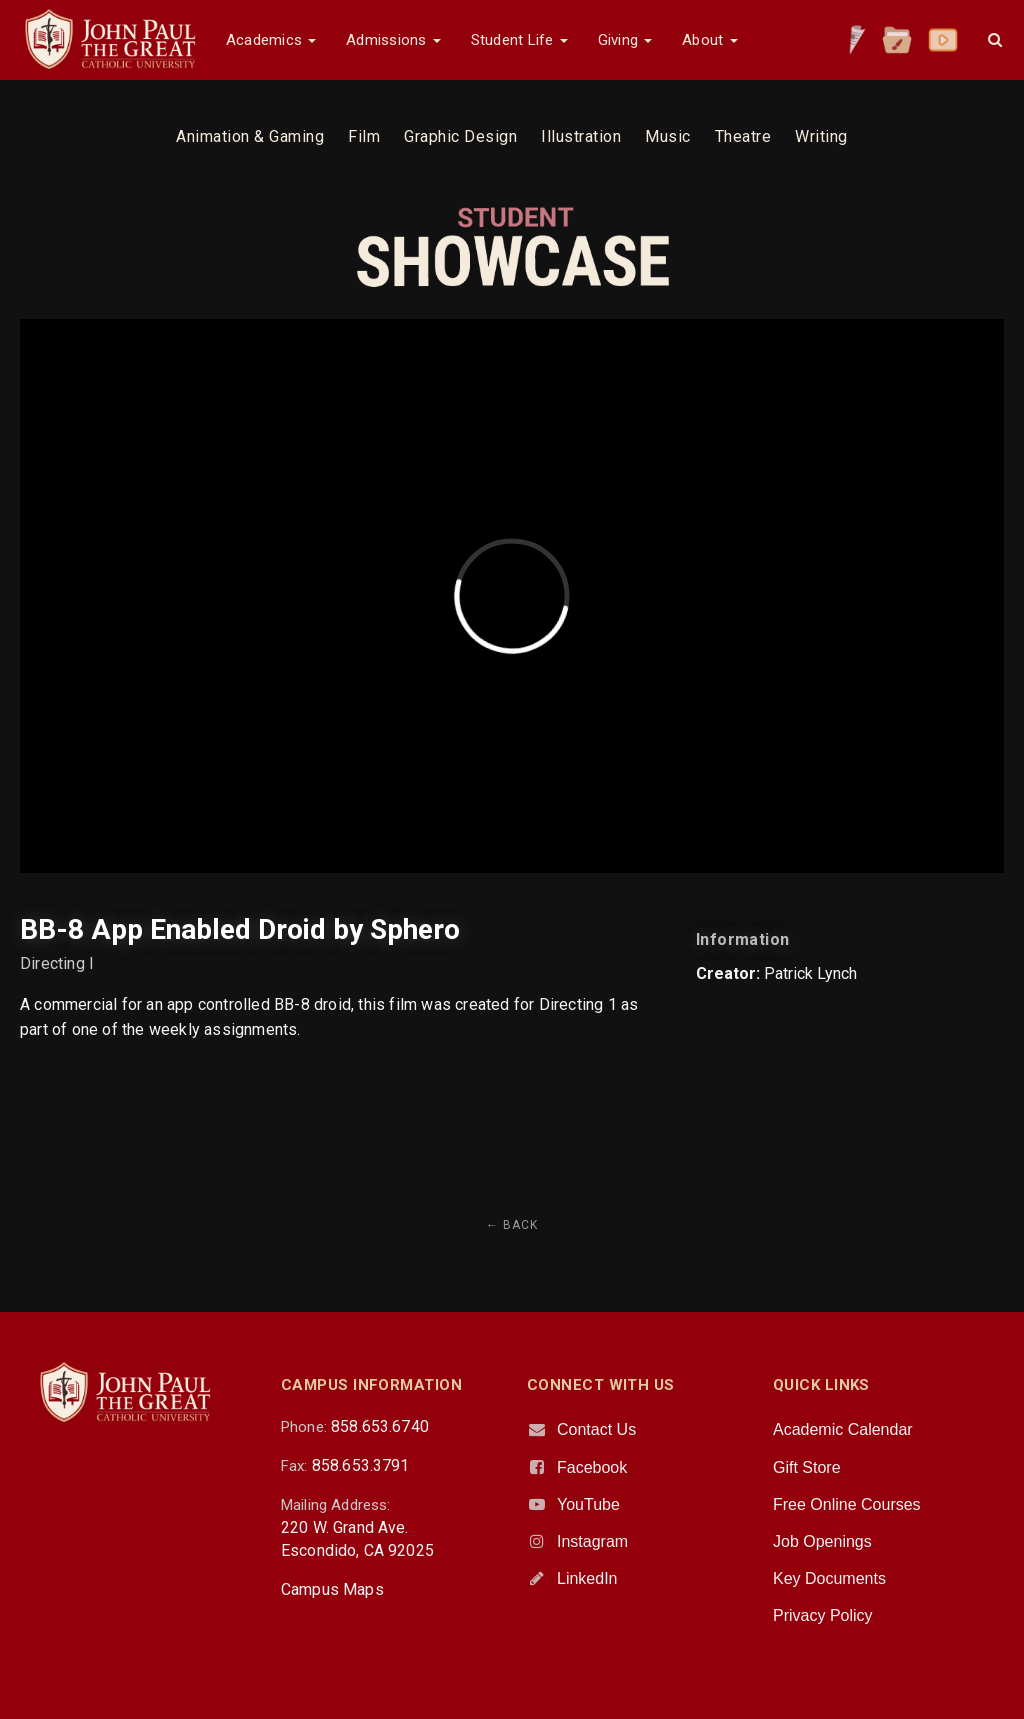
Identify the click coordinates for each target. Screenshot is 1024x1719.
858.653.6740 (380, 1426)
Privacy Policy (823, 1615)
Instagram (592, 1541)
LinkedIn (587, 1578)
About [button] (709, 40)
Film (364, 136)
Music (668, 136)
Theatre (743, 136)
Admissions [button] (393, 40)
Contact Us (596, 1429)
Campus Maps (332, 1589)
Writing (821, 136)
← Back (512, 1225)
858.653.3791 (361, 1465)
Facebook (592, 1467)
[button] (995, 40)
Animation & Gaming (250, 136)
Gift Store (807, 1467)
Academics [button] (271, 40)
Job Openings (822, 1541)
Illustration (581, 136)
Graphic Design (460, 136)
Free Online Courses (847, 1504)
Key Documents (829, 1578)
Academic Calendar (843, 1429)
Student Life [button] (519, 40)
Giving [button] (625, 40)
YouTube (588, 1504)
